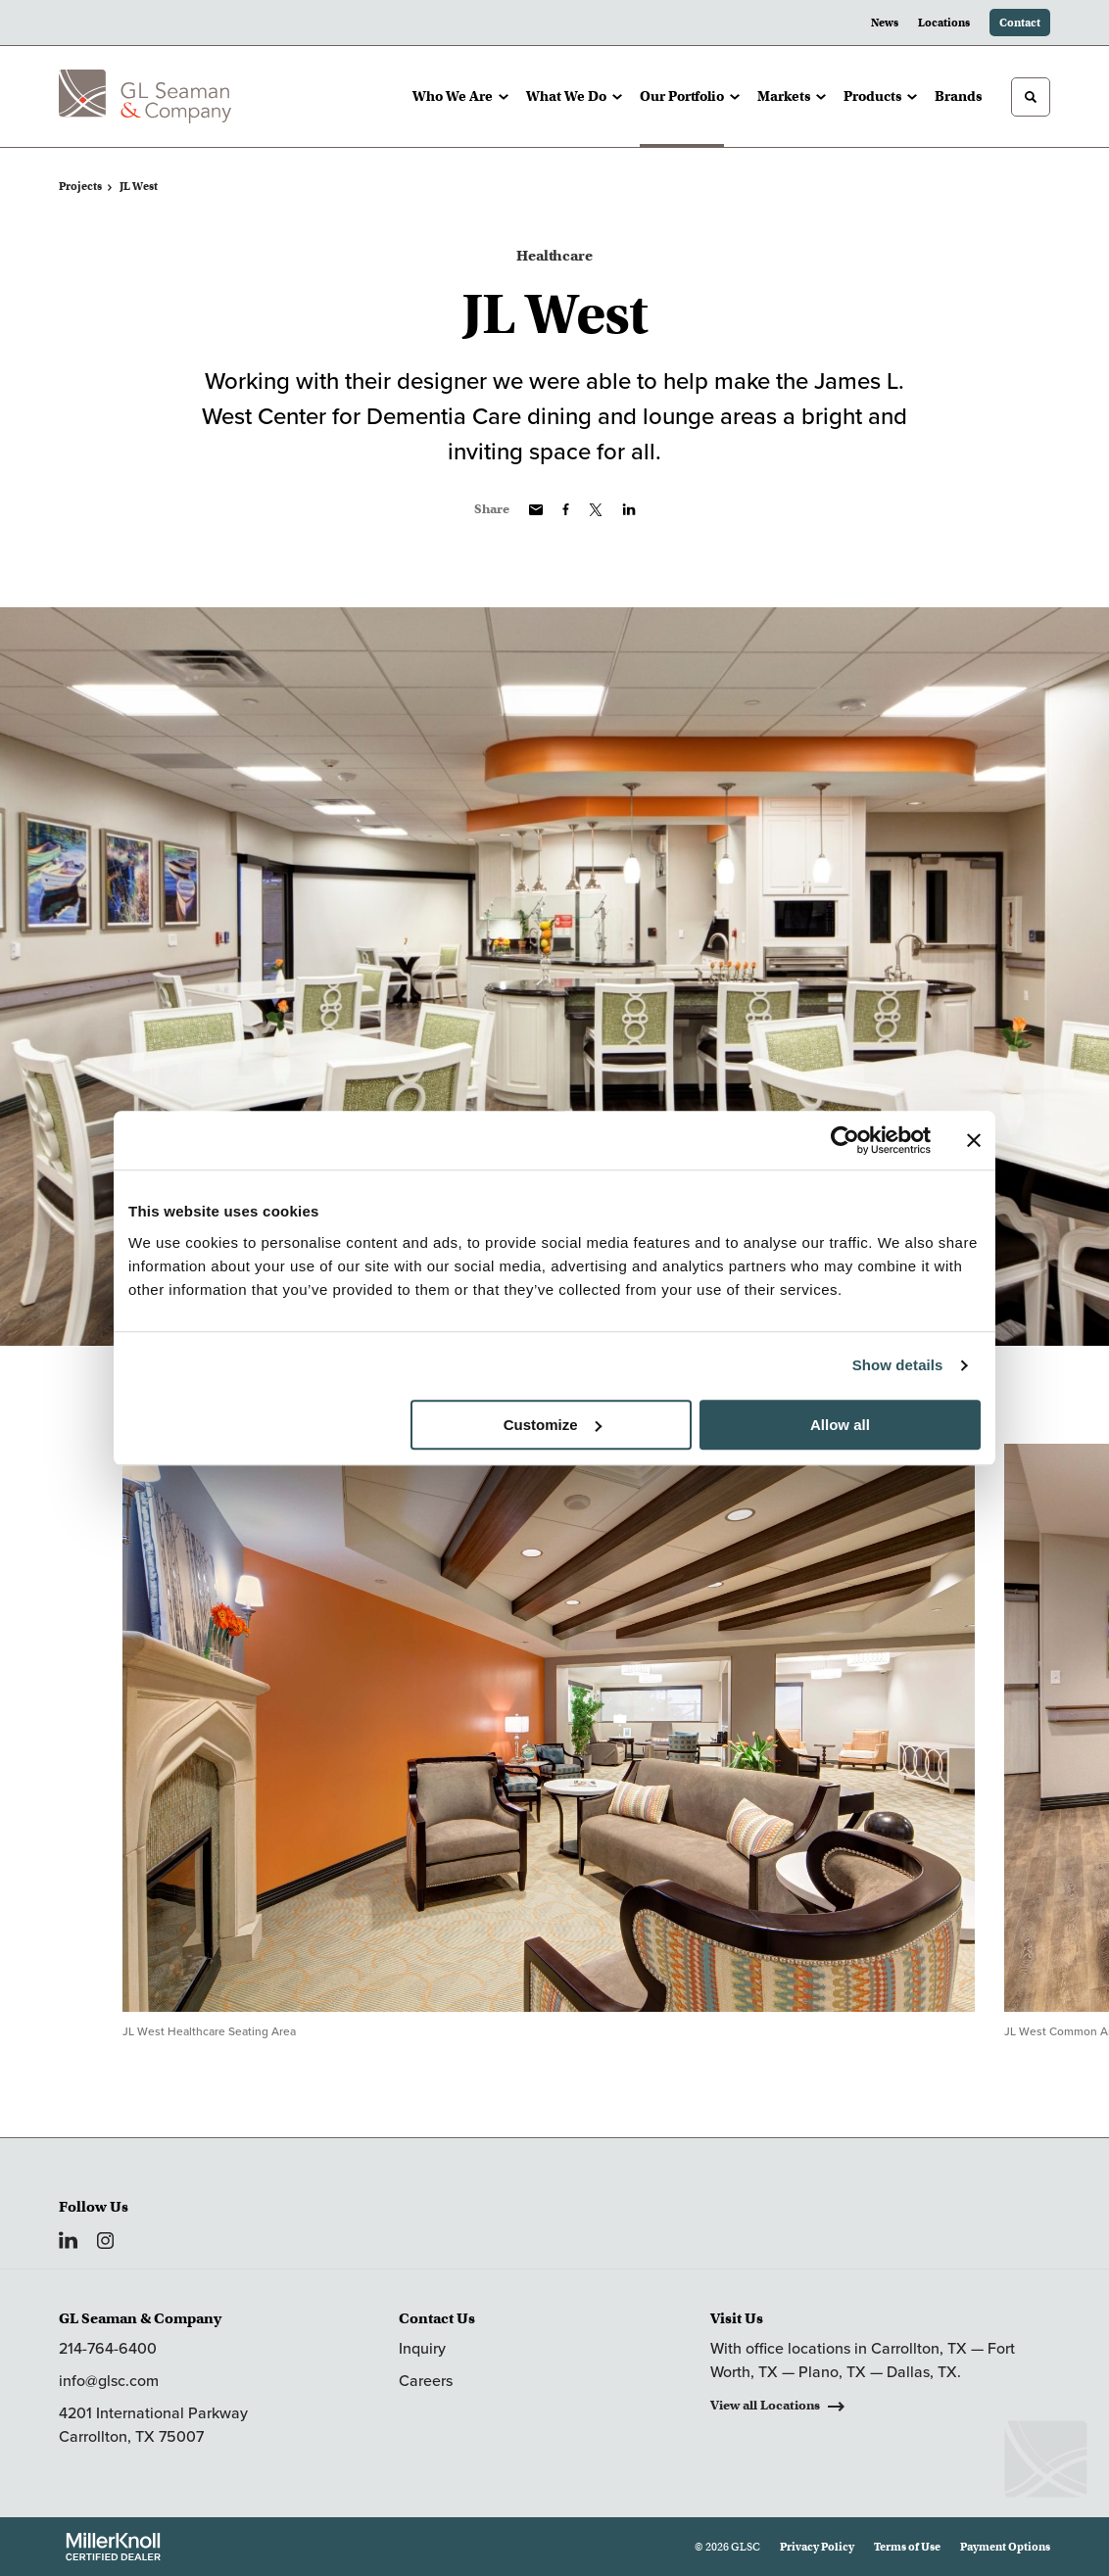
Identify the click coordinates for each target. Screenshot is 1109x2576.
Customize (553, 1424)
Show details (897, 1365)
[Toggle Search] (1030, 97)
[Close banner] (974, 1140)
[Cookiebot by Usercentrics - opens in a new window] (845, 1140)
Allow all (840, 1424)
